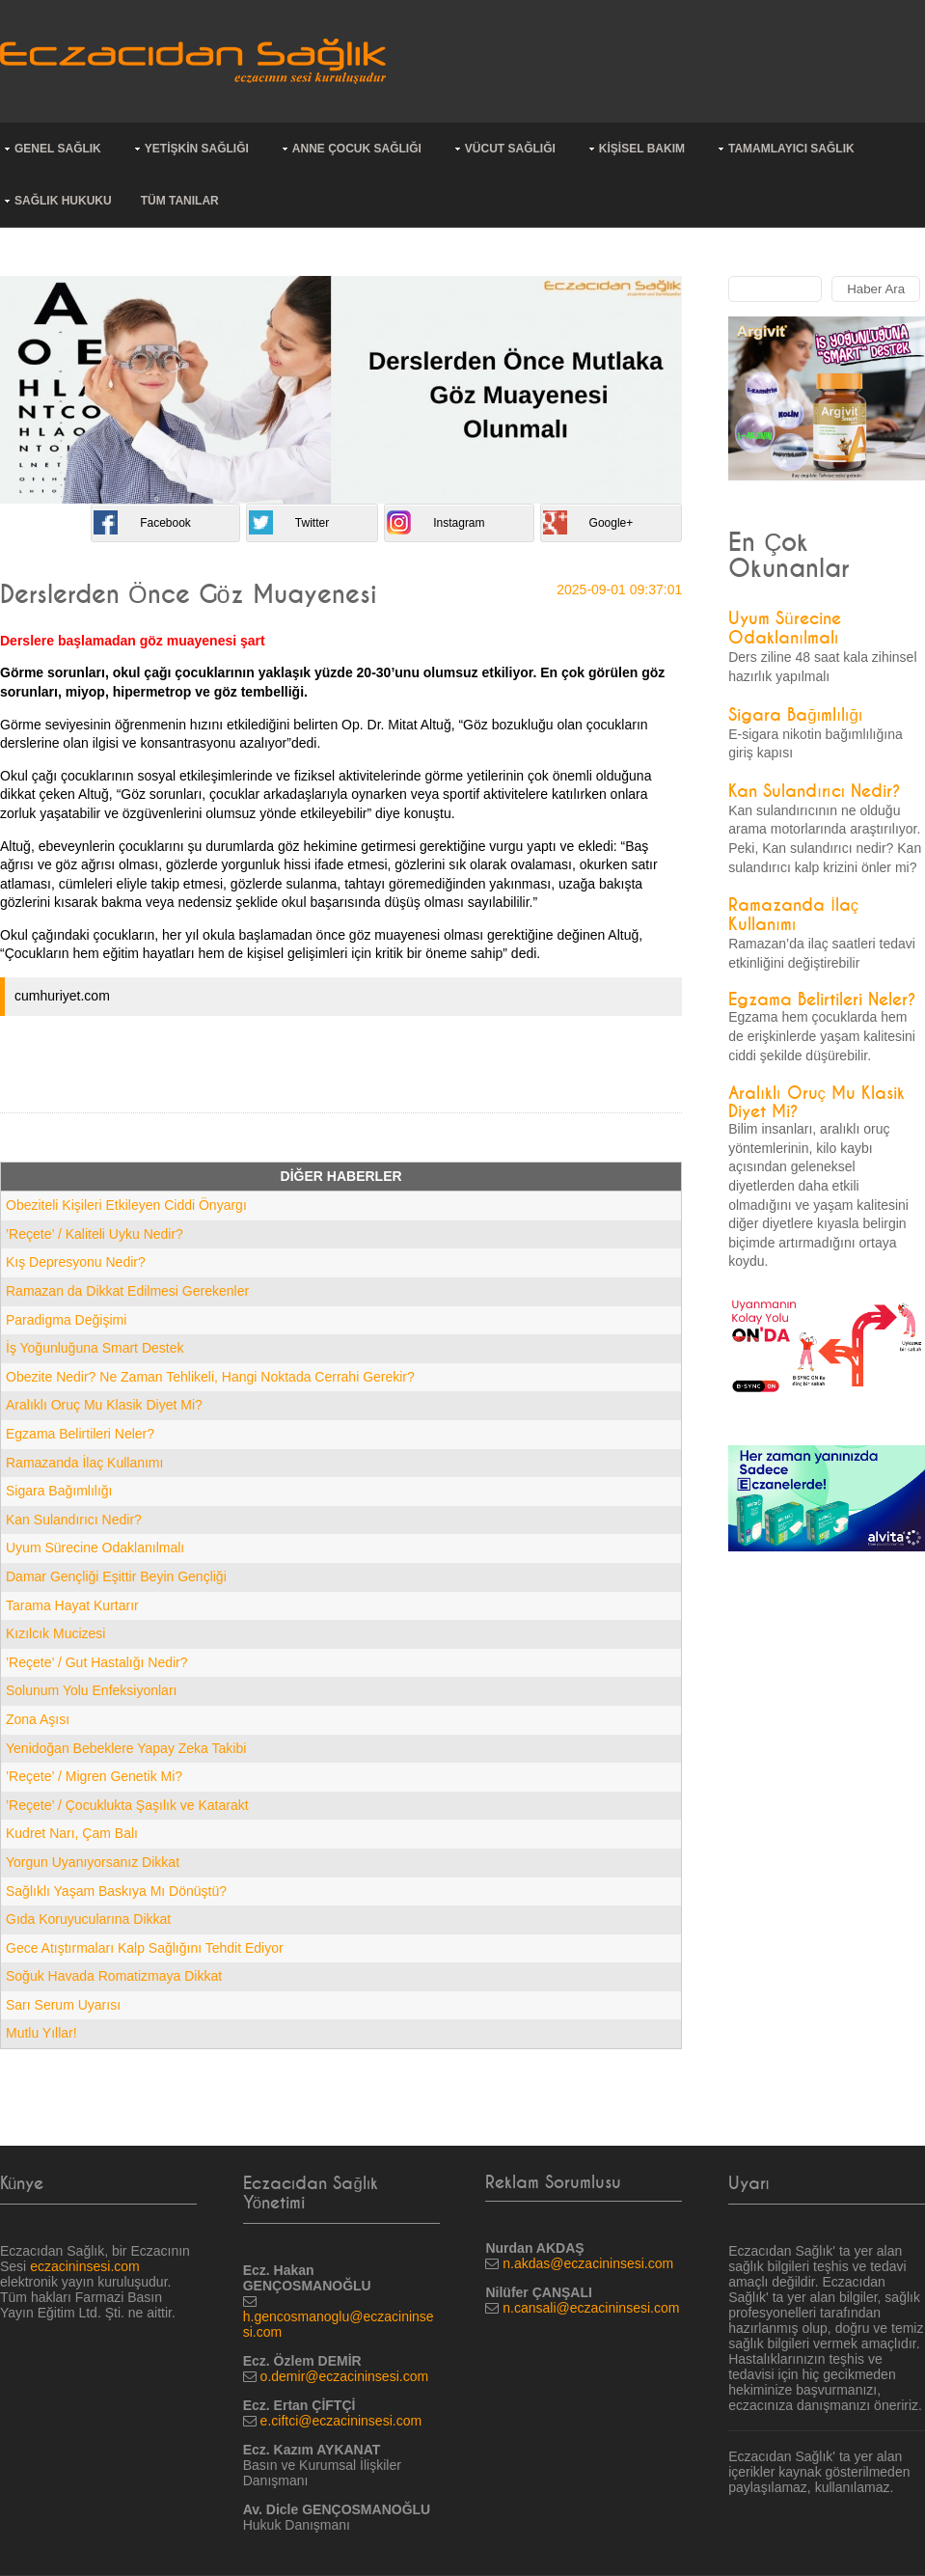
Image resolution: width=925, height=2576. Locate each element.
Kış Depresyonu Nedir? (76, 1262)
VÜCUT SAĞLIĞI (510, 148)
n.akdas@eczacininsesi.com (588, 2263)
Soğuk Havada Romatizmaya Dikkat (114, 1976)
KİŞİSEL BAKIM (642, 148)
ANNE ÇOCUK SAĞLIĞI (357, 148)
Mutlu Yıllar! (41, 2033)
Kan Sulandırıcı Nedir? (74, 1519)
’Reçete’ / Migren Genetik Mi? (94, 1776)
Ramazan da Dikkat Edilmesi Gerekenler (127, 1291)
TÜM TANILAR (180, 200)
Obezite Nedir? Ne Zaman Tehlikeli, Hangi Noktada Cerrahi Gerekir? (210, 1376)
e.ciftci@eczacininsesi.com (341, 2420)
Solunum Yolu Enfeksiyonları (91, 1690)
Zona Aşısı (37, 1719)
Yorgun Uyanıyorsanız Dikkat (92, 1862)
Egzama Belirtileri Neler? (80, 1433)
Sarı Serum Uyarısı (63, 2005)
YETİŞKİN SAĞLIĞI (197, 148)
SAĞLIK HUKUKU (63, 200)
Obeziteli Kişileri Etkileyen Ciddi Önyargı (126, 1205)
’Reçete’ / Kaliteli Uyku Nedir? (94, 1234)
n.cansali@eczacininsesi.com (591, 2308)
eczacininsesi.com (85, 2266)
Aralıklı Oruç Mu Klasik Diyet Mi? (104, 1404)
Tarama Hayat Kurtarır (72, 1605)
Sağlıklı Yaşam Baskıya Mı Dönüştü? (116, 1891)
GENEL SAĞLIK (57, 148)
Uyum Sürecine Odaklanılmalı (95, 1547)
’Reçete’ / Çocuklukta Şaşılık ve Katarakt (127, 1805)
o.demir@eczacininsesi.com (344, 2376)
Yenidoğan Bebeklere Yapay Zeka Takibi (126, 1748)
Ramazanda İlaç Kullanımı (84, 1462)
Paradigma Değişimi (66, 1320)
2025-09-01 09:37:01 (619, 589)
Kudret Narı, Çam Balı (72, 1833)
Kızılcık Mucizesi (55, 1633)
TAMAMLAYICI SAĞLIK (791, 148)
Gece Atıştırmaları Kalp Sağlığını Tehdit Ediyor (145, 1948)
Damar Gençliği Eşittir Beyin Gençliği (116, 1576)
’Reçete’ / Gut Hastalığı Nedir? (97, 1662)
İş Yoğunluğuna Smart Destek (94, 1348)
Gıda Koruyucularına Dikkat (88, 1919)
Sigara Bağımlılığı (59, 1490)
